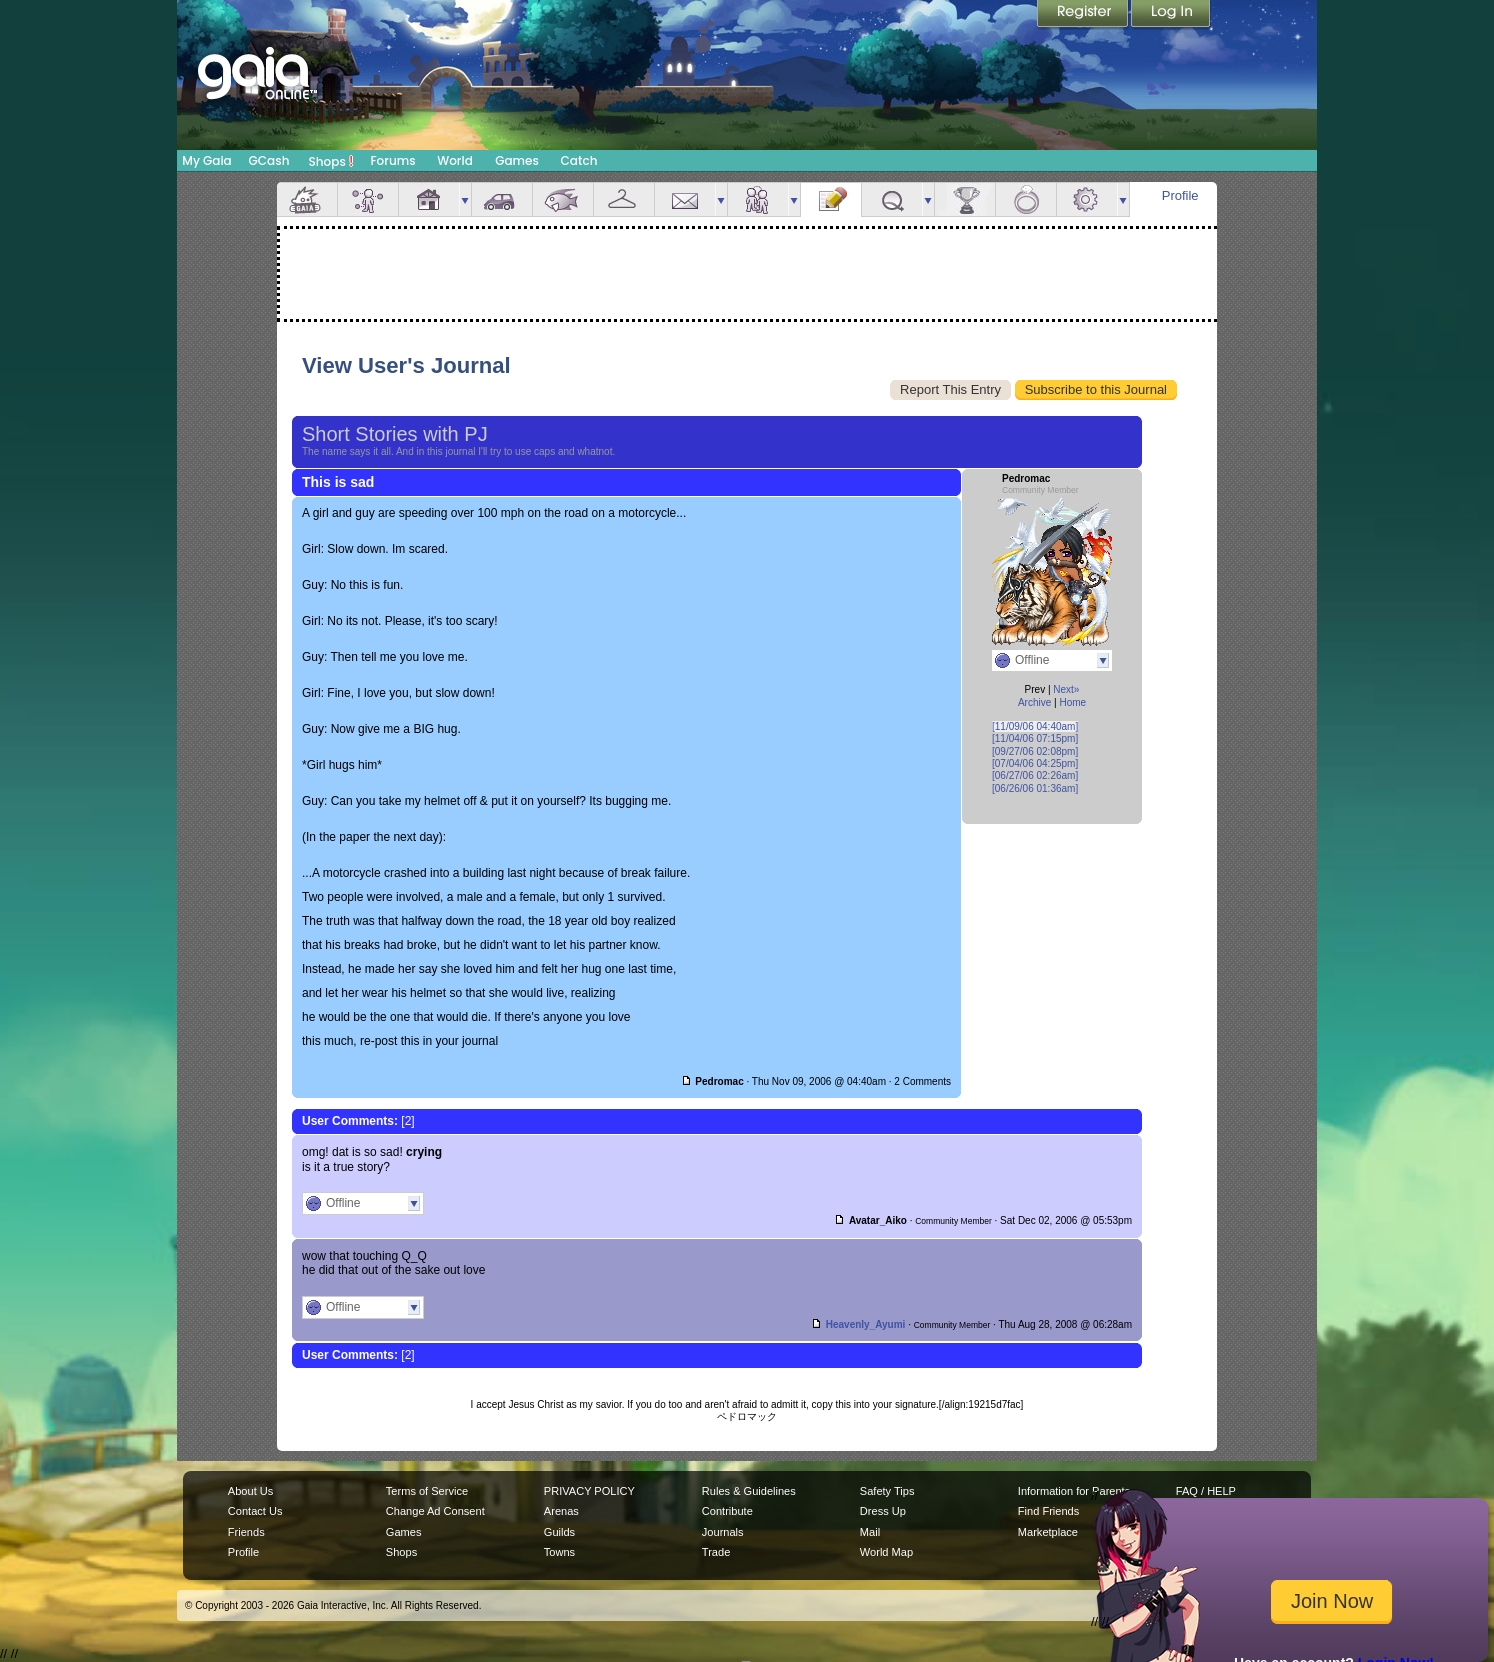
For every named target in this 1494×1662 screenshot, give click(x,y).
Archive (1034, 702)
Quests (892, 199)
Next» (1066, 689)
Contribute (727, 1511)
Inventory (624, 199)
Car (502, 199)
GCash (269, 160)
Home (1072, 702)
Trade (716, 1552)
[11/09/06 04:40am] (1035, 726)
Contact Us (255, 1511)
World (455, 160)
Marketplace (1048, 1532)
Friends (758, 199)
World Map (886, 1552)
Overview (307, 199)
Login (1171, 15)
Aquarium (563, 199)
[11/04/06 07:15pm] (1035, 738)
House (429, 199)
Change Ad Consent (435, 1511)
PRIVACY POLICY (589, 1491)
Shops (331, 161)
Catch (579, 160)
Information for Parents (1074, 1491)
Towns (559, 1552)
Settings (1087, 199)
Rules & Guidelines (749, 1491)
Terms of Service (427, 1491)
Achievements (965, 199)
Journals (723, 1532)
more (465, 199)
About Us (250, 1491)
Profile (1180, 195)
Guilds (559, 1532)
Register (1084, 15)
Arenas (561, 1511)
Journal (831, 199)
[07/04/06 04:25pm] (1035, 763)
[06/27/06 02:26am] (1035, 775)
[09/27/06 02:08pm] (1035, 751)
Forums (392, 160)
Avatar (368, 199)
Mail (685, 199)
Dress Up (883, 1511)
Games (517, 160)
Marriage (1026, 199)
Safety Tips (887, 1491)
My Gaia (206, 160)
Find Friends (1048, 1511)
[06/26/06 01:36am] (1035, 788)
